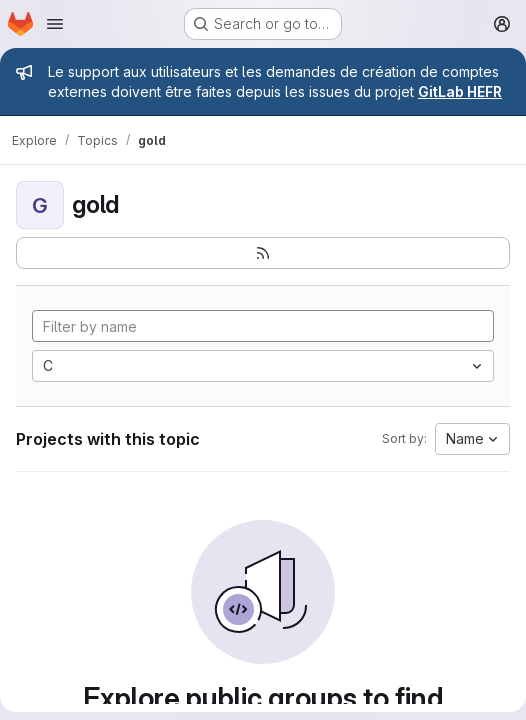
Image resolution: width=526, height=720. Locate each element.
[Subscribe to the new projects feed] (263, 253)
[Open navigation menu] (55, 24)
